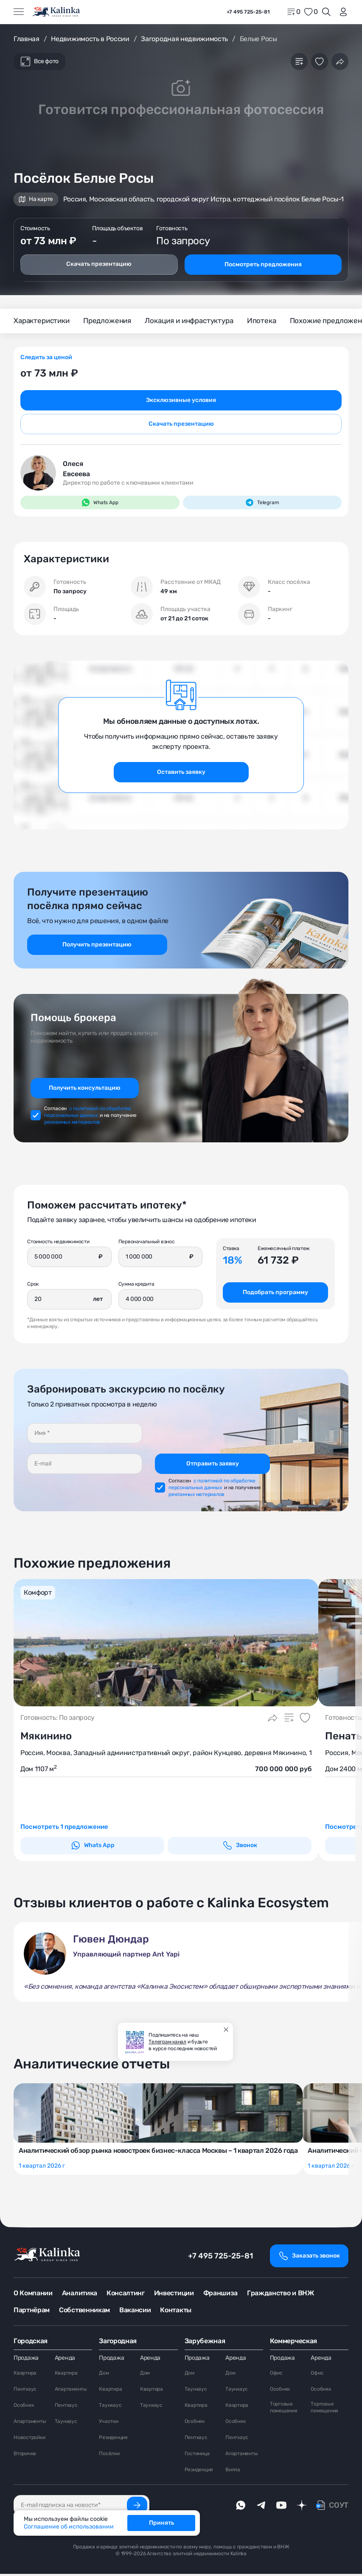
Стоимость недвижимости (58, 1242)
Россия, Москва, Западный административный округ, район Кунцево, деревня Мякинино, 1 (165, 1754)
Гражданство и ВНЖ (280, 2295)
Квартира (25, 2375)
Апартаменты (30, 2423)
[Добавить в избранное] (319, 61)
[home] (56, 12)
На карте (36, 199)
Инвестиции (174, 2295)
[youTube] (281, 2507)
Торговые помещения (283, 2409)
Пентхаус (25, 2391)
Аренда (65, 2359)
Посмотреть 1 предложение (66, 1829)
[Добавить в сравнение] (299, 61)
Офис (276, 2375)
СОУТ (338, 2507)
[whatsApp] (240, 2507)
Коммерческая (293, 2343)
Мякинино (46, 1738)
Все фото (39, 61)
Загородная (118, 2343)
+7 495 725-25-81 (220, 2257)
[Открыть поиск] (326, 12)
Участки (108, 2423)
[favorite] (310, 12)
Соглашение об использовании (69, 2526)
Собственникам (84, 2312)
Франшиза (220, 2295)
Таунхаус (66, 2423)
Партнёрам (32, 2312)
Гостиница (197, 2456)
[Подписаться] (137, 2507)
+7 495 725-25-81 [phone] (248, 12)
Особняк (24, 2407)
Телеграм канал (167, 2042)
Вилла (232, 2472)
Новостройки (29, 2439)
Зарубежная (205, 2343)
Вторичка (25, 2456)
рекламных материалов (72, 1123)
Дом (104, 2375)
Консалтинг (126, 2295)
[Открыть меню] (19, 12)
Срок (33, 1285)
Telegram (262, 503)
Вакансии (135, 2312)
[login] (341, 12)
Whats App (99, 503)
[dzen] (302, 2507)
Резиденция (113, 2439)
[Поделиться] (339, 61)
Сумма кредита (136, 1285)
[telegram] (261, 2507)
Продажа (26, 2359)
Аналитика (79, 2295)
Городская (31, 2343)
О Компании (33, 2295)
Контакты (175, 2312)
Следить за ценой (46, 358)
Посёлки (109, 2456)
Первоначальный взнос (146, 1242)
